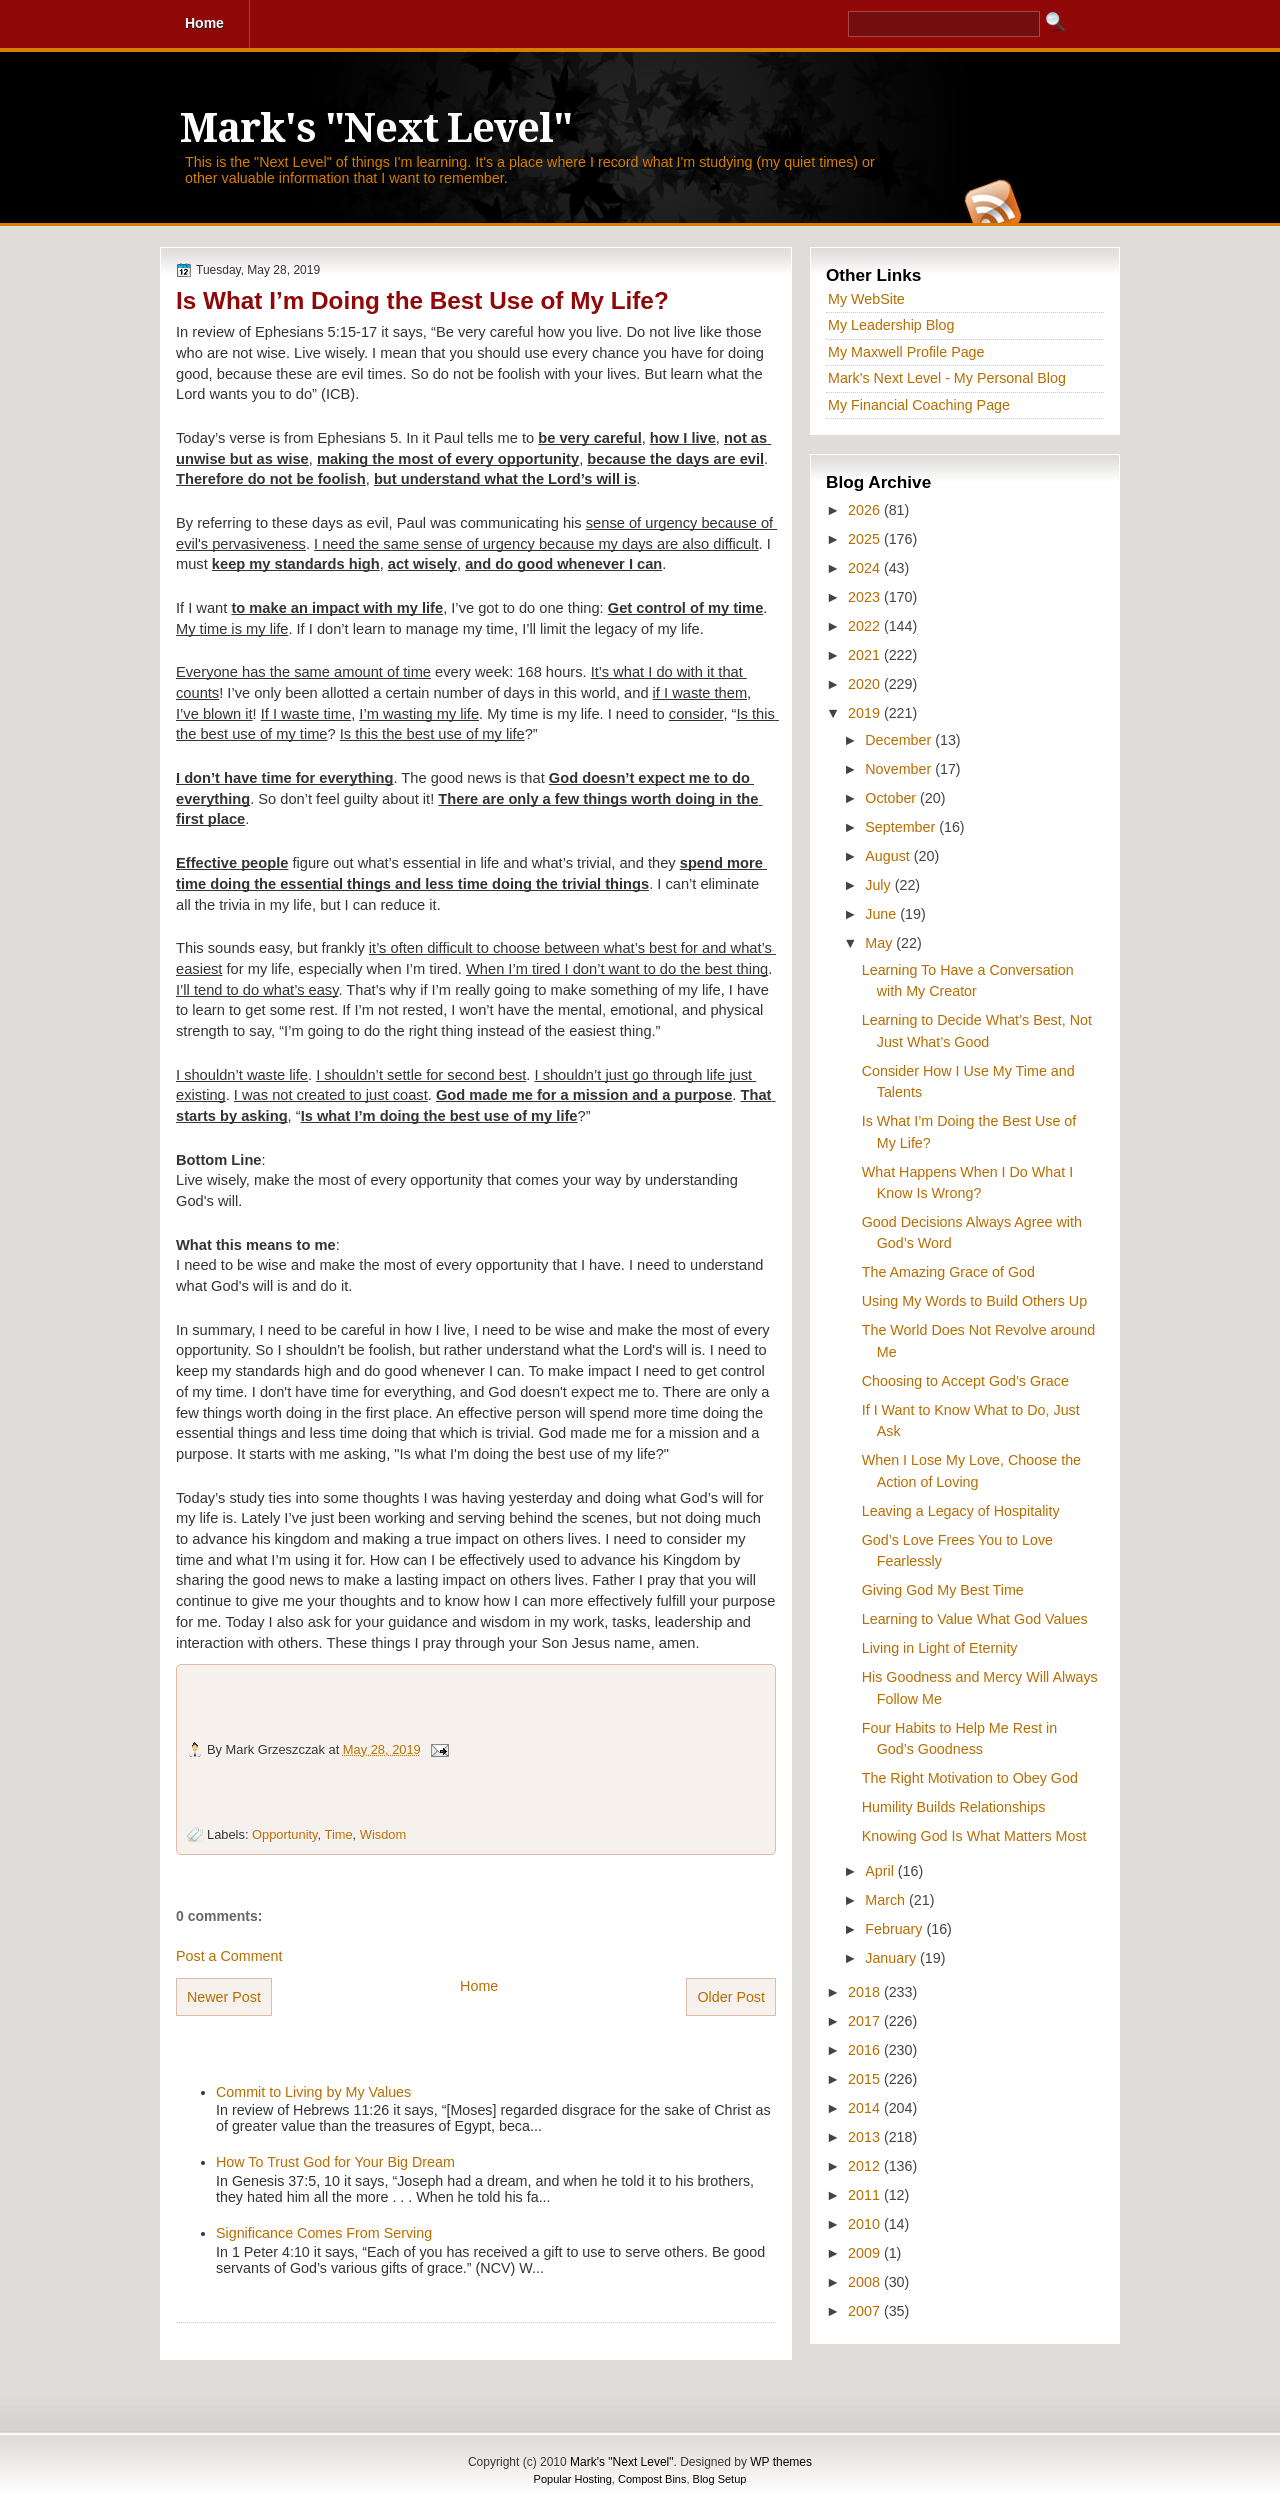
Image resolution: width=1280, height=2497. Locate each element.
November (900, 769)
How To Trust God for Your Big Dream (335, 2162)
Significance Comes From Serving (324, 2233)
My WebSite (866, 299)
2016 (866, 2050)
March (887, 1900)
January (892, 1958)
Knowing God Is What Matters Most (974, 1836)
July (879, 885)
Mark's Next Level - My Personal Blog (947, 378)
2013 (866, 2137)
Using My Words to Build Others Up (974, 1301)
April (881, 1871)
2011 (866, 2195)
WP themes (781, 2462)
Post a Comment (229, 1956)
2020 (866, 684)
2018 (866, 1992)
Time (339, 1834)
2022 (866, 626)
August (889, 856)
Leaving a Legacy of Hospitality (961, 1511)
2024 (866, 568)
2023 (866, 597)
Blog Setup (720, 2479)
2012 (866, 2166)
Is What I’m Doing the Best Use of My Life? (422, 300)
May (880, 943)
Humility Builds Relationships (954, 1807)
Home (479, 1986)
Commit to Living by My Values (313, 2092)
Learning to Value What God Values (975, 1619)
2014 (866, 2108)
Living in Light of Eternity (940, 1648)
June (882, 914)
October (892, 798)
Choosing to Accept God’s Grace (965, 1381)
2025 (866, 539)
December (900, 740)
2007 (866, 2311)
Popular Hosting (573, 2479)
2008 (866, 2282)
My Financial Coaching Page (919, 405)
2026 (866, 510)
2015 (866, 2079)
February (895, 1929)
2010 (866, 2224)
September (902, 827)
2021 (866, 655)
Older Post (731, 1997)
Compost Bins (652, 2479)
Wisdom (383, 1834)
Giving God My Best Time (943, 1590)
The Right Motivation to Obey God (970, 1778)
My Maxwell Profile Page (906, 352)
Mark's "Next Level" (376, 128)
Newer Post (224, 1997)
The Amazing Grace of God (948, 1272)
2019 (866, 713)
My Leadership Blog (891, 325)
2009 (866, 2253)
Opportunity (285, 1834)
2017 (866, 2021)
